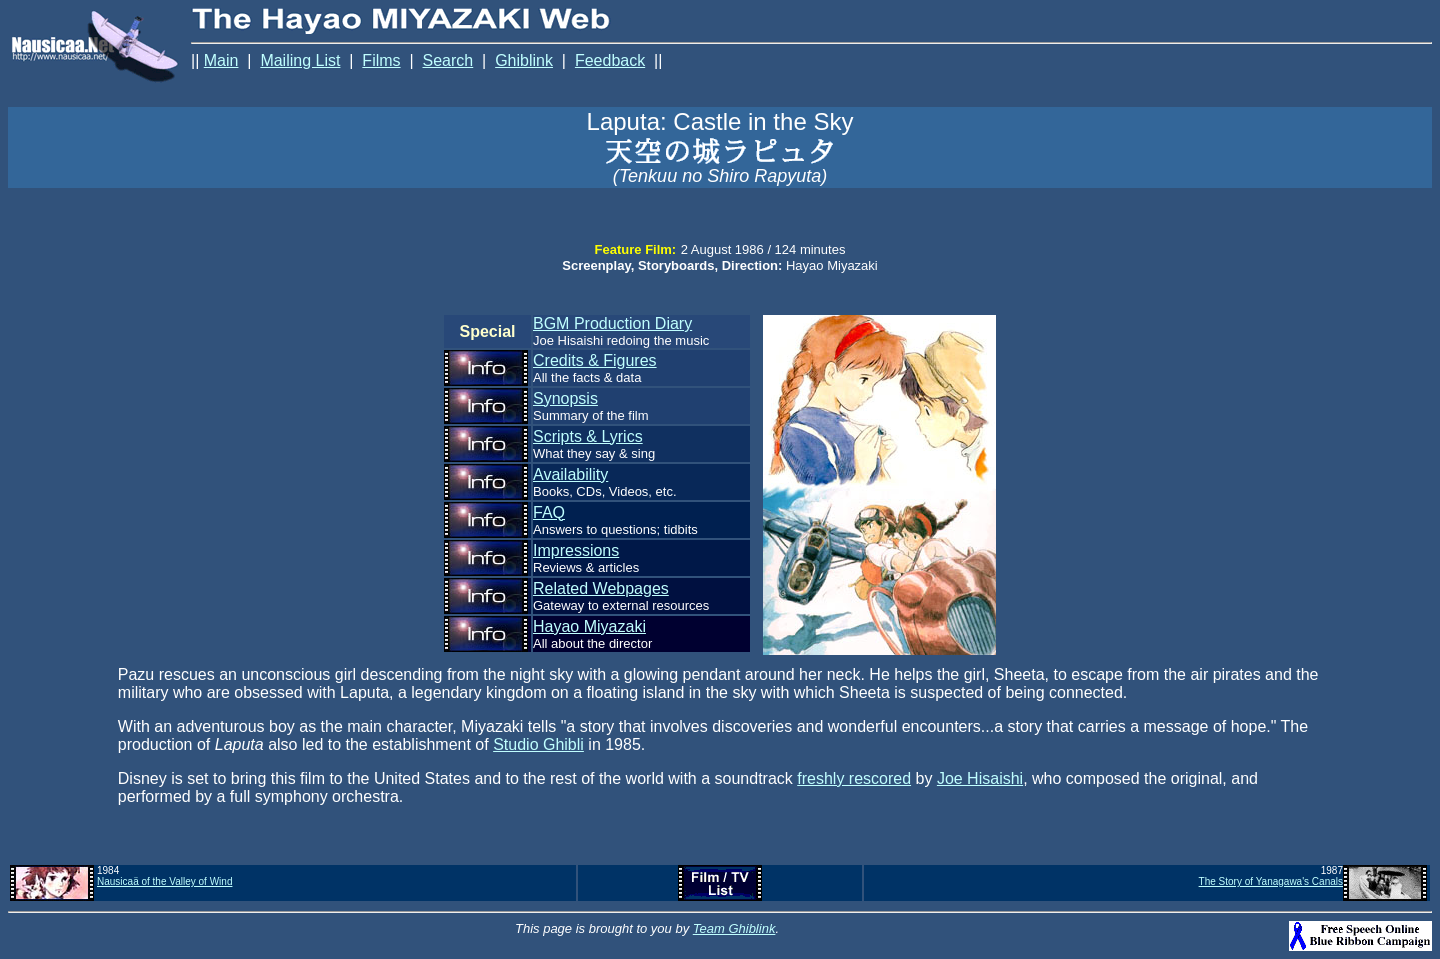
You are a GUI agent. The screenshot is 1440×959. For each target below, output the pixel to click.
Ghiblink (524, 60)
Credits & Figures (595, 360)
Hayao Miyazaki (589, 626)
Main (221, 60)
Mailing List (300, 60)
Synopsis (565, 398)
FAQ (549, 512)
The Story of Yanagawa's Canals (1271, 881)
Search (448, 60)
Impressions (576, 550)
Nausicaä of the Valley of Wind (164, 881)
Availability (570, 474)
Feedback (610, 60)
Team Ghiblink (734, 928)
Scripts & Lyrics (588, 436)
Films (381, 60)
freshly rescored (854, 778)
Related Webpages (601, 588)
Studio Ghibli (538, 744)
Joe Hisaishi (980, 778)
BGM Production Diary (612, 323)
